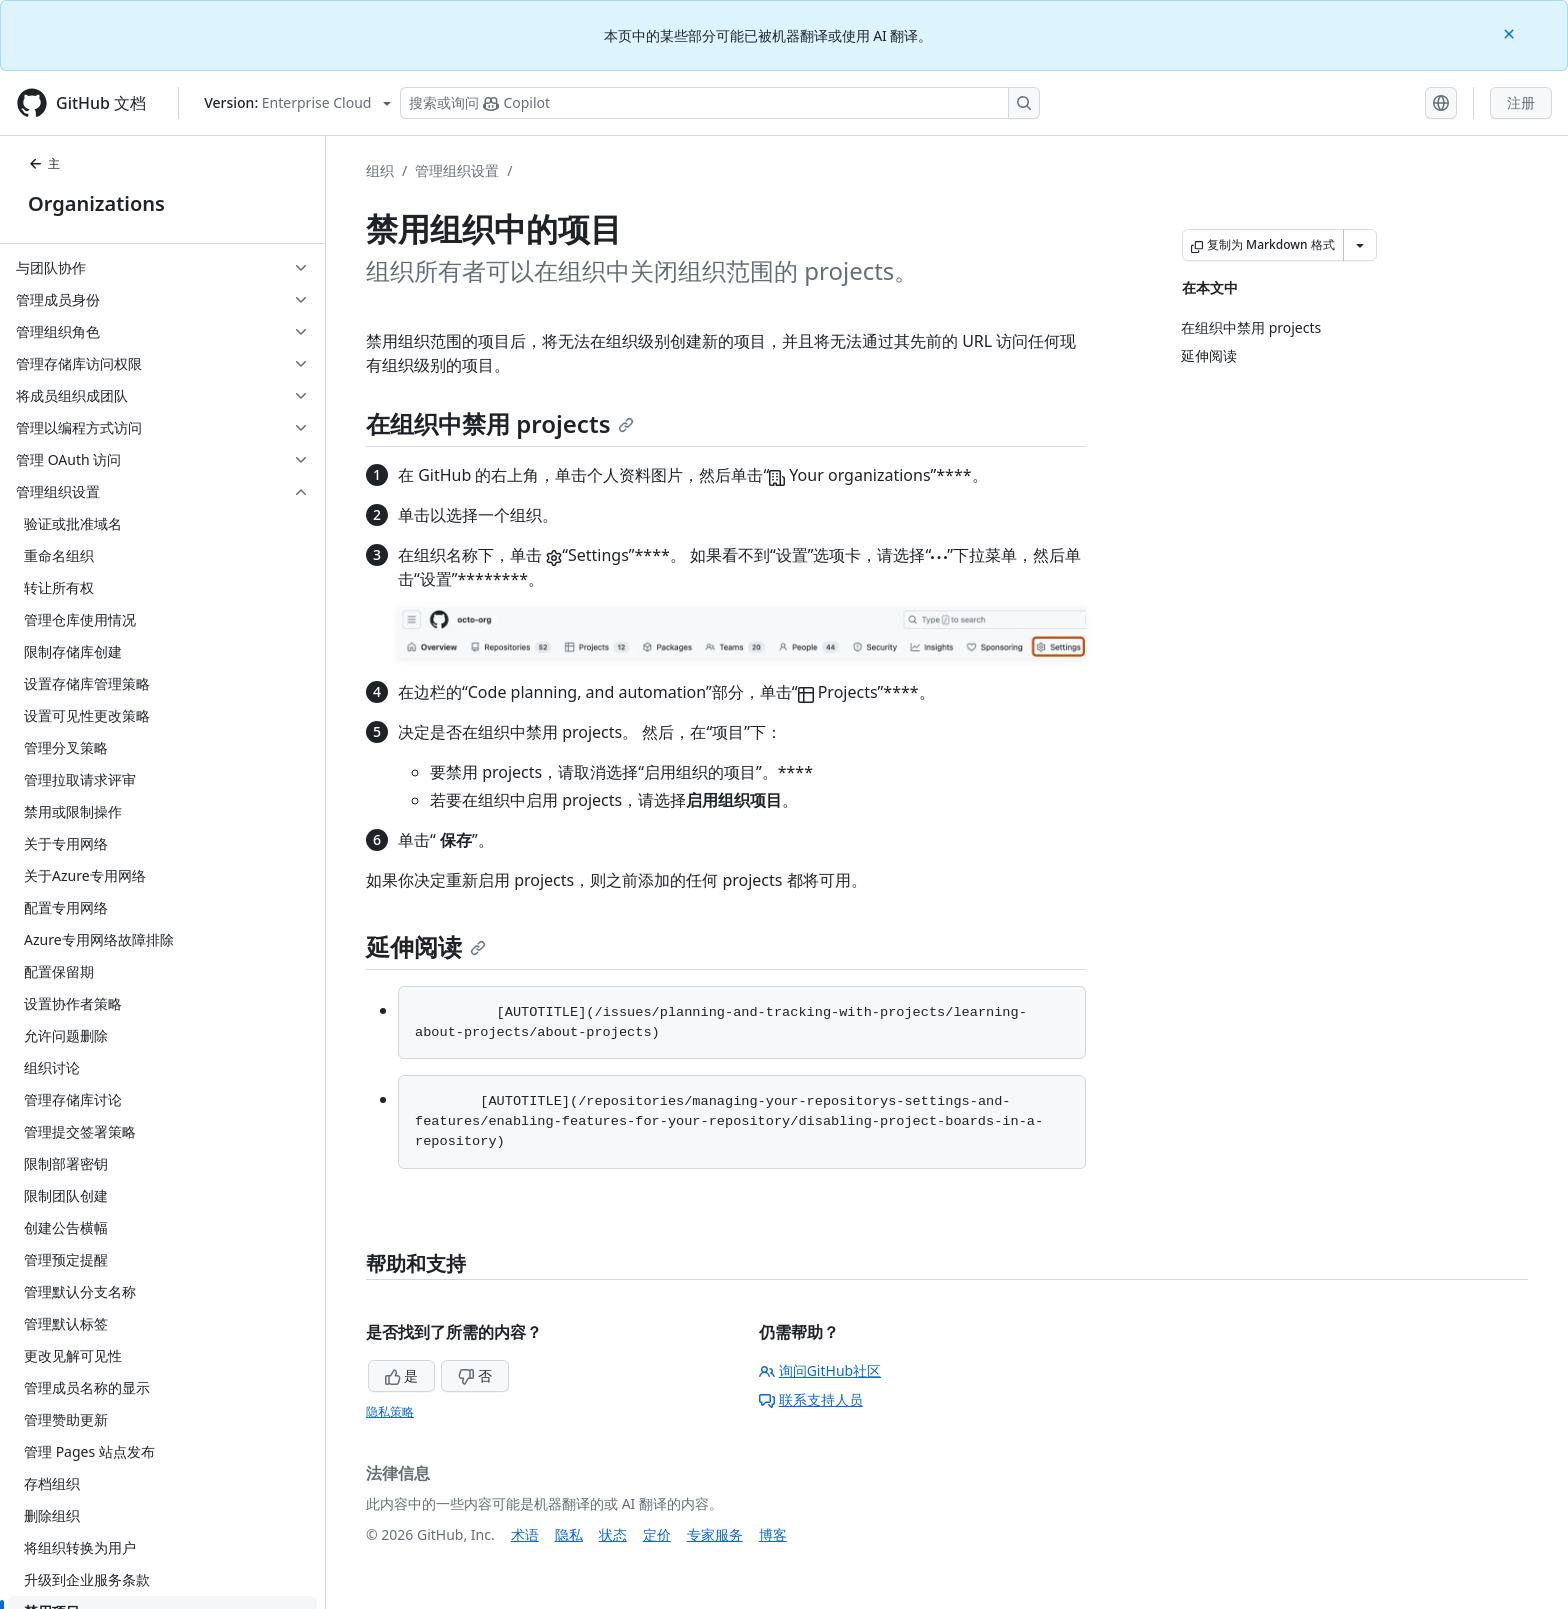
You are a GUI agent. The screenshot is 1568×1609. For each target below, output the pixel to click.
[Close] (1511, 32)
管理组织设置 (457, 170)
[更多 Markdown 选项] (1360, 245)
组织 (380, 170)
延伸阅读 (426, 946)
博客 (773, 1534)
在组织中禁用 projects (500, 423)
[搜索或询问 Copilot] (720, 103)
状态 (613, 1534)
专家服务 (715, 1534)
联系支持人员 (811, 1399)
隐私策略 (390, 1411)
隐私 (569, 1534)
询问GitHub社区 (820, 1370)
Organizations (96, 203)
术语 (525, 1534)
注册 (1521, 102)
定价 (657, 1534)
